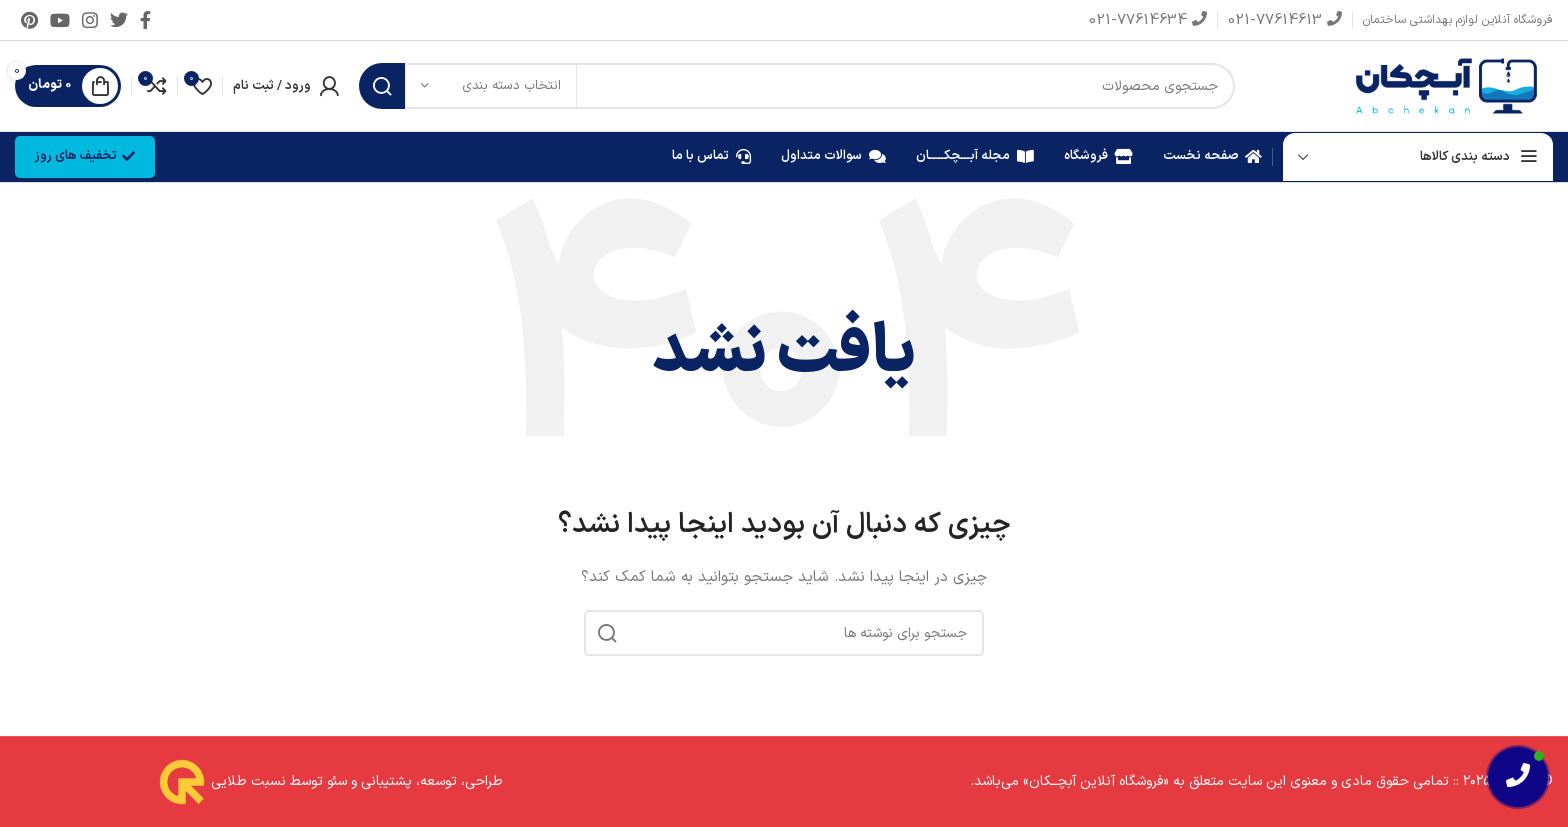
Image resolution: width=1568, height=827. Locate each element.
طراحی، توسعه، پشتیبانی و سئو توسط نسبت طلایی (355, 781)
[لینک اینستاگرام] (90, 20)
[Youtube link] (60, 20)
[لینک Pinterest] (29, 20)
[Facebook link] (145, 20)
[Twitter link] (119, 20)
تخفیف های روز (85, 156)
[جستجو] (797, 86)
